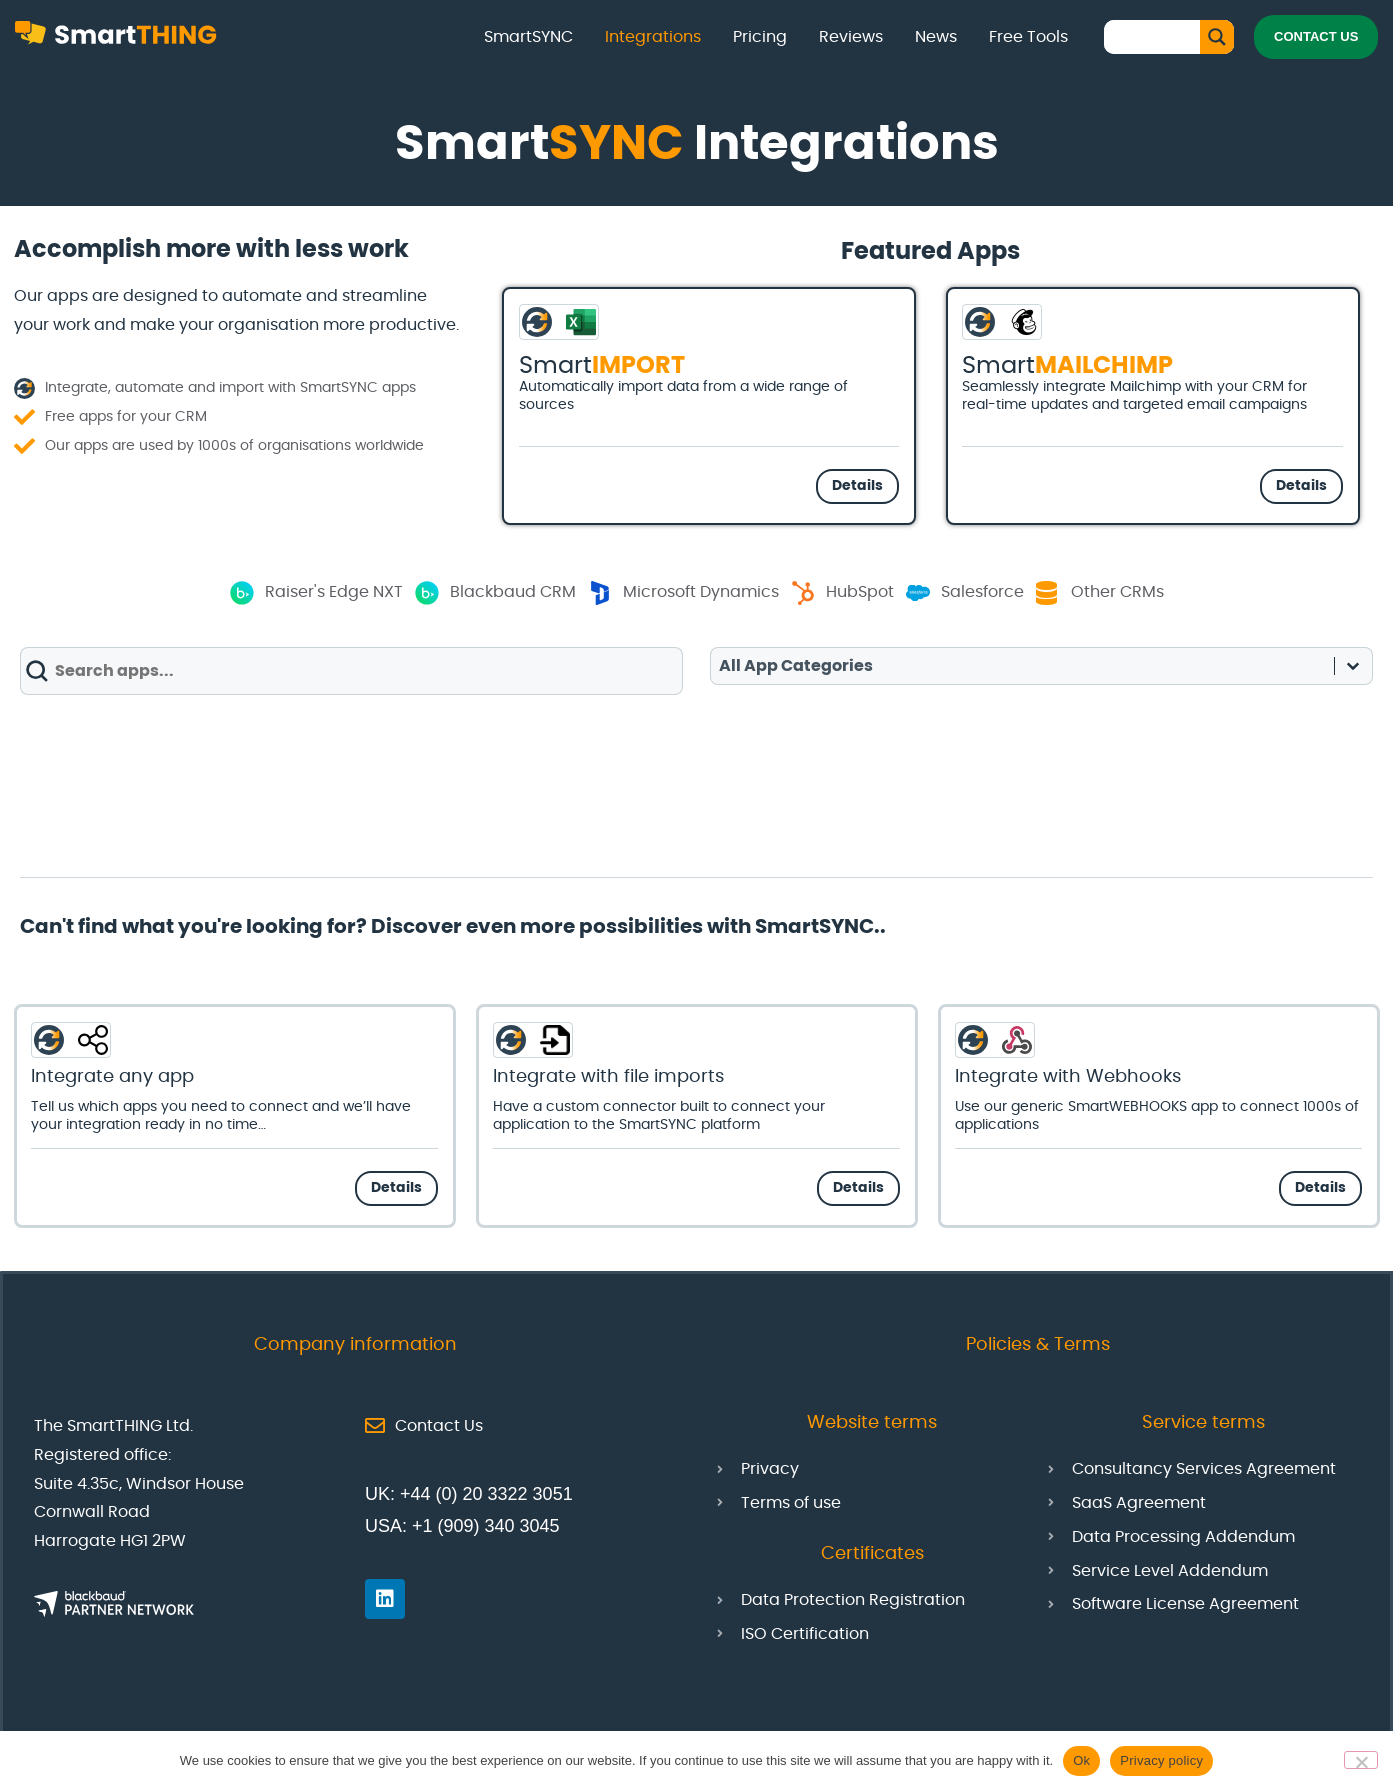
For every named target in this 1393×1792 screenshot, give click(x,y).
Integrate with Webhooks (1068, 1077)
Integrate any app (112, 1077)
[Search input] (1157, 36)
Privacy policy (1161, 1760)
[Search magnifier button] (1217, 37)
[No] (1361, 1760)
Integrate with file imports (608, 1077)
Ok (1081, 1760)
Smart (602, 366)
